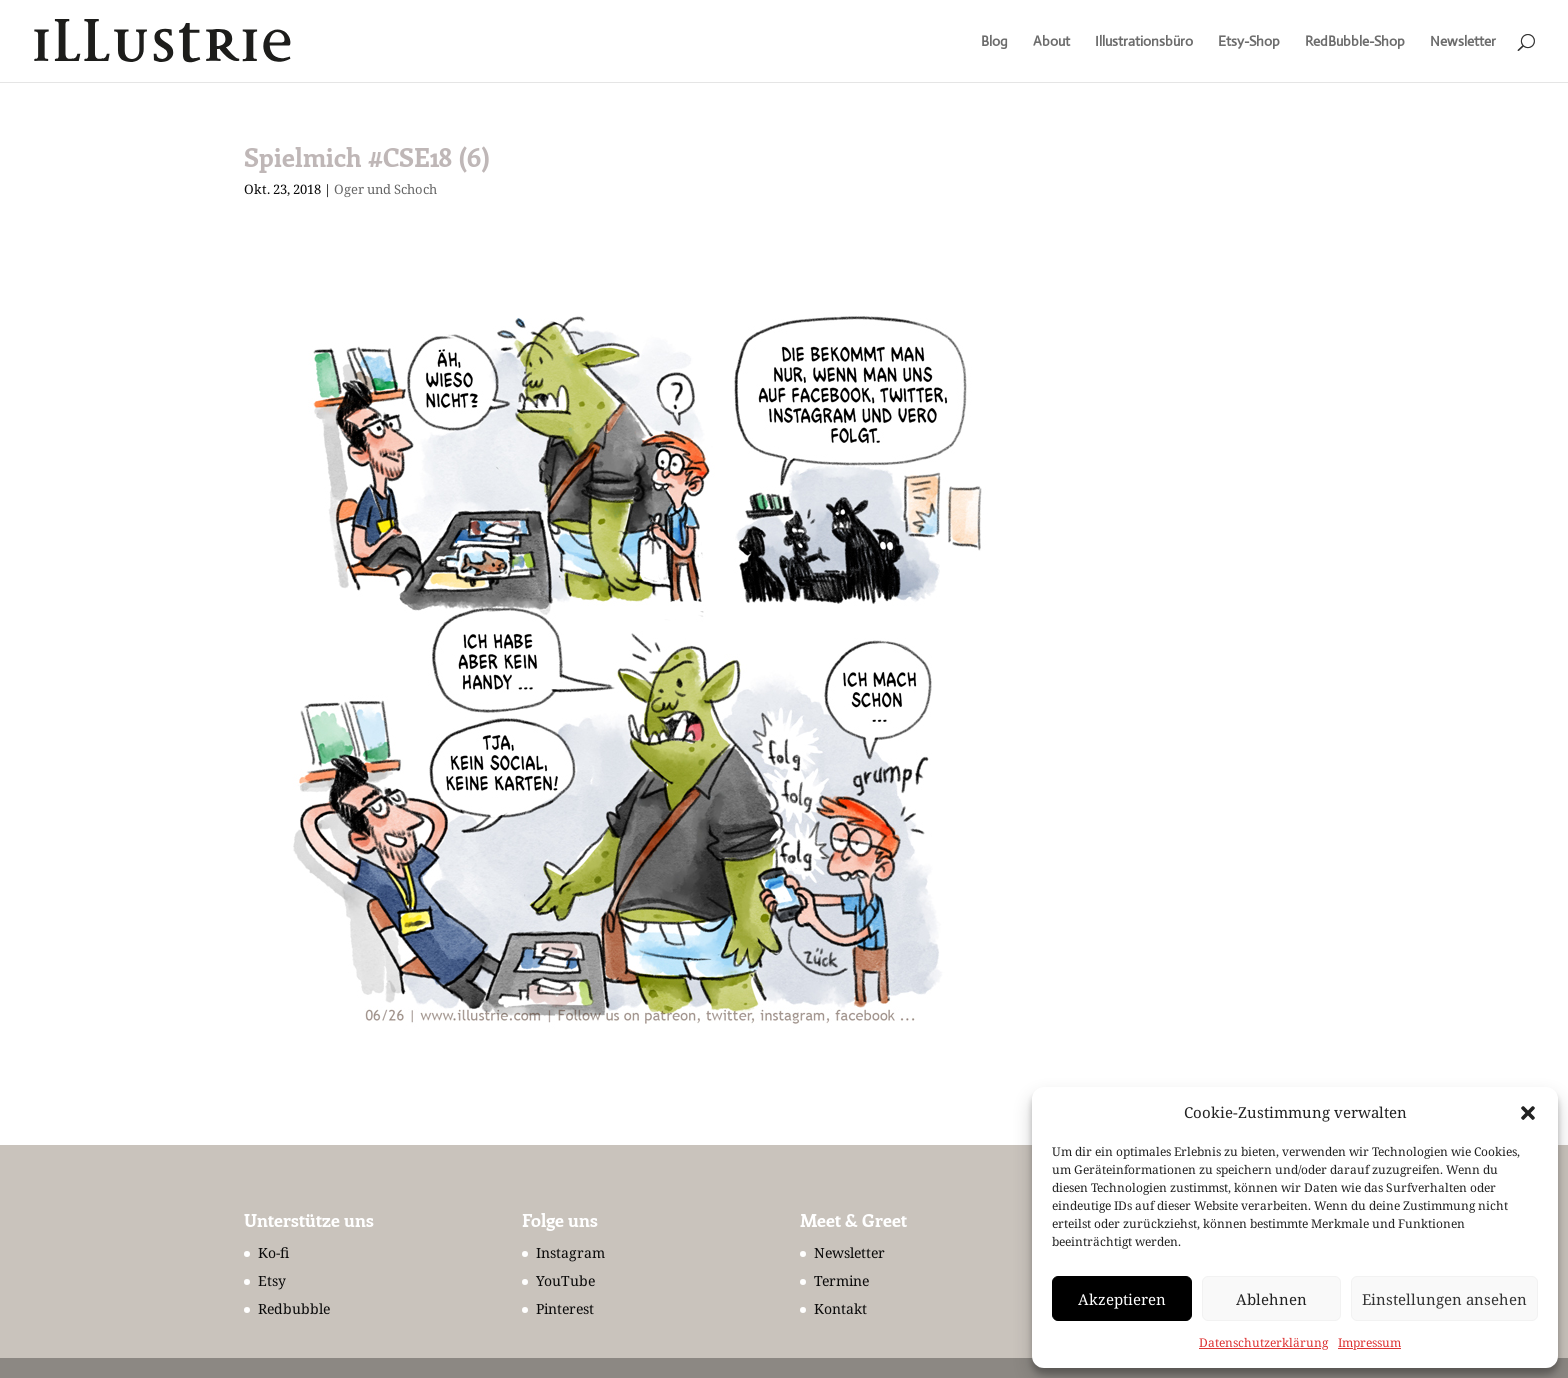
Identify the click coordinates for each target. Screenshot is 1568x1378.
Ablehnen (1271, 1299)
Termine (841, 1280)
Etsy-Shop (1249, 42)
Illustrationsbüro (1144, 42)
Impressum (1369, 1342)
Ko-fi (273, 1252)
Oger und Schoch (385, 189)
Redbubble (294, 1308)
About (1051, 42)
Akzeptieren (1122, 1299)
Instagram (570, 1252)
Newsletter (1463, 42)
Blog (994, 42)
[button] (1528, 1113)
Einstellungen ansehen (1444, 1299)
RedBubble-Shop (1355, 42)
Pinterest (565, 1308)
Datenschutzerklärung (1263, 1342)
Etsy (272, 1280)
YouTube (565, 1280)
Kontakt (840, 1308)
